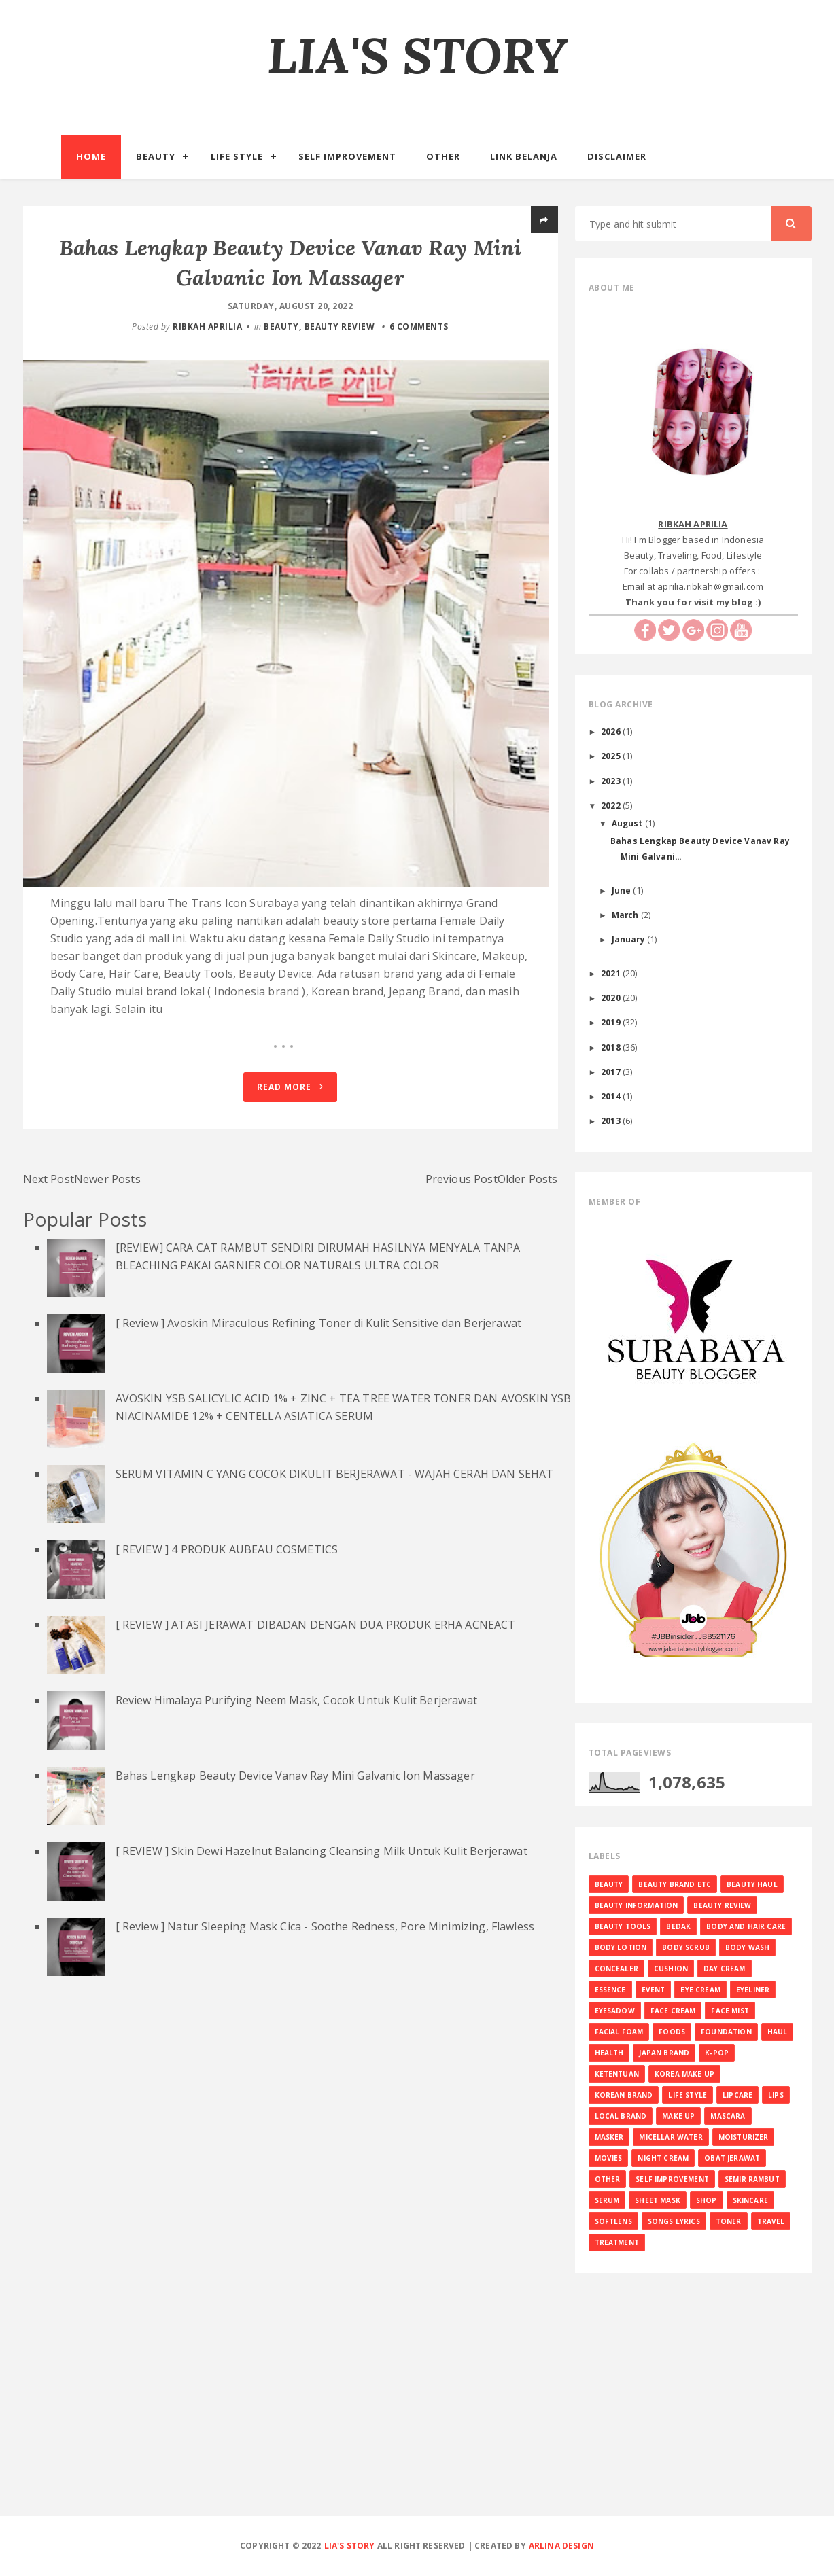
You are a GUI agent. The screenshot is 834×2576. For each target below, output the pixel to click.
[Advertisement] (417, 2416)
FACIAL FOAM (619, 2031)
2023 (612, 780)
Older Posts (528, 1187)
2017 (612, 1071)
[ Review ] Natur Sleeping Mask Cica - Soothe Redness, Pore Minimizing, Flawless (325, 1935)
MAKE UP (678, 2116)
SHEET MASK (657, 2200)
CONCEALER (616, 1968)
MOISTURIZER (743, 2137)
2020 (612, 997)
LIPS (776, 2095)
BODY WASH (747, 1947)
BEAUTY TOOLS (623, 1926)
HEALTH (609, 2053)
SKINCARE (750, 2200)
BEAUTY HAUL (752, 1884)
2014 (612, 1096)
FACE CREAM (673, 2010)
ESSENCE (610, 1989)
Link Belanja (523, 156)
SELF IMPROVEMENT (672, 2179)
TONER (729, 2221)
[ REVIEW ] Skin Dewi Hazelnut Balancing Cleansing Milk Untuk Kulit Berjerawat (321, 1859)
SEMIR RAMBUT (752, 2179)
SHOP (706, 2200)
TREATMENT (617, 2242)
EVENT (653, 1989)
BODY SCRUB (686, 1947)
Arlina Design (561, 2546)
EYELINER (752, 1989)
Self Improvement (347, 156)
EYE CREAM (700, 1989)
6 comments (419, 326)
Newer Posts (107, 1187)
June (622, 890)
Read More (290, 1095)
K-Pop (717, 2053)
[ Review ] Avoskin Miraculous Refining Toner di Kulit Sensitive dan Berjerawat (318, 1331)
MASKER (609, 2137)
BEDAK (678, 1926)
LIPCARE (737, 2095)
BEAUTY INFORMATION (636, 1905)
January (629, 939)
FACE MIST (729, 2010)
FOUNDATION (726, 2031)
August (628, 822)
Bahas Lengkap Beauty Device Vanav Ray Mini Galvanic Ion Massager (295, 1784)
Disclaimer (616, 156)
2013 (612, 1120)
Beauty (155, 156)
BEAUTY (281, 326)
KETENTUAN (617, 2074)
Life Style (237, 156)
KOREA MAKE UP (684, 2074)
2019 (612, 1022)
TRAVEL (771, 2221)
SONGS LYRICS (674, 2221)
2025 (612, 755)
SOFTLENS (613, 2221)
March (626, 914)
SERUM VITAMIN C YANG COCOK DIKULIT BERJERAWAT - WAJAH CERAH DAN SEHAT (335, 1482)
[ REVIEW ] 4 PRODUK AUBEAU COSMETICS (227, 1558)
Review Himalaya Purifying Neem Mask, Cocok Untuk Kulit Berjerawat (296, 1708)
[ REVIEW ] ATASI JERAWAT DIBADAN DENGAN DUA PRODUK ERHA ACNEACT (316, 1633)
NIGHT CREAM (663, 2158)
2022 (612, 805)
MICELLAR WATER (670, 2137)
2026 (612, 731)
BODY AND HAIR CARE (746, 1926)
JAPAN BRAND (664, 2053)
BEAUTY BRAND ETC (674, 1884)
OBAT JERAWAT (732, 2158)
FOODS (672, 2031)
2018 (612, 1047)
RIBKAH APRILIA (207, 326)
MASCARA (727, 2116)
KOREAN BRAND (624, 2095)
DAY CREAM (724, 1968)
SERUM (607, 2200)
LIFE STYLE (687, 2095)
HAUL (777, 2031)
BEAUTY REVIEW (340, 326)
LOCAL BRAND (621, 2116)
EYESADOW (615, 2010)
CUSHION (671, 1968)
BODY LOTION (621, 1947)
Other (443, 156)
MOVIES (609, 2158)
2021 (612, 973)
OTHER (608, 2179)
